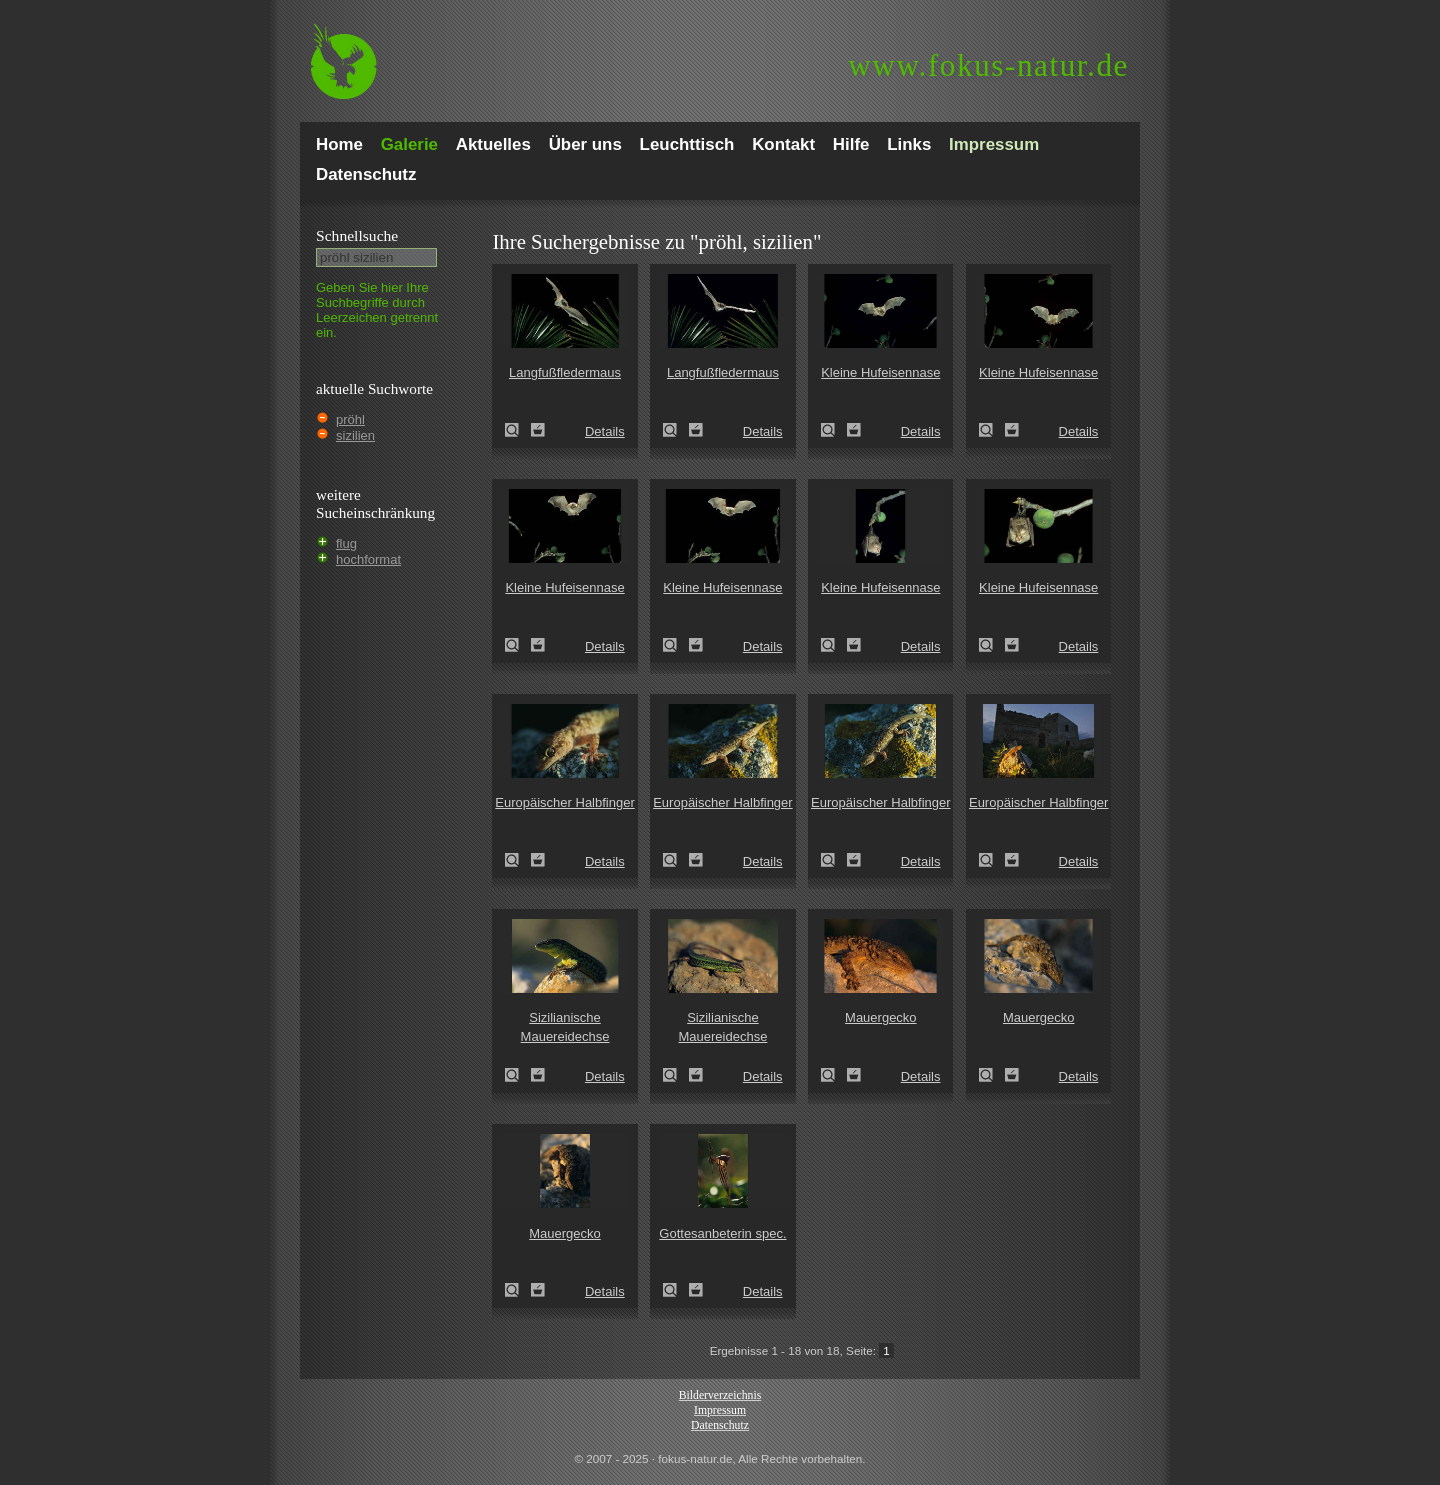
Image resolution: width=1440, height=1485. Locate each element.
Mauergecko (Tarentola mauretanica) (834, 1075)
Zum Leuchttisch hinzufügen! (538, 430)
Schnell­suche (357, 235)
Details (605, 431)
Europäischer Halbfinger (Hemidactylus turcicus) (518, 860)
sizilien (355, 435)
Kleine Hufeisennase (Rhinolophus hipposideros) (834, 430)
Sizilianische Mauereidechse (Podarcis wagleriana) (518, 1075)
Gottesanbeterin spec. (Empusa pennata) (676, 1290)
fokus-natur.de (988, 65)
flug (346, 543)
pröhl (350, 419)
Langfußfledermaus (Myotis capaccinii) (518, 430)
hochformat (368, 559)
